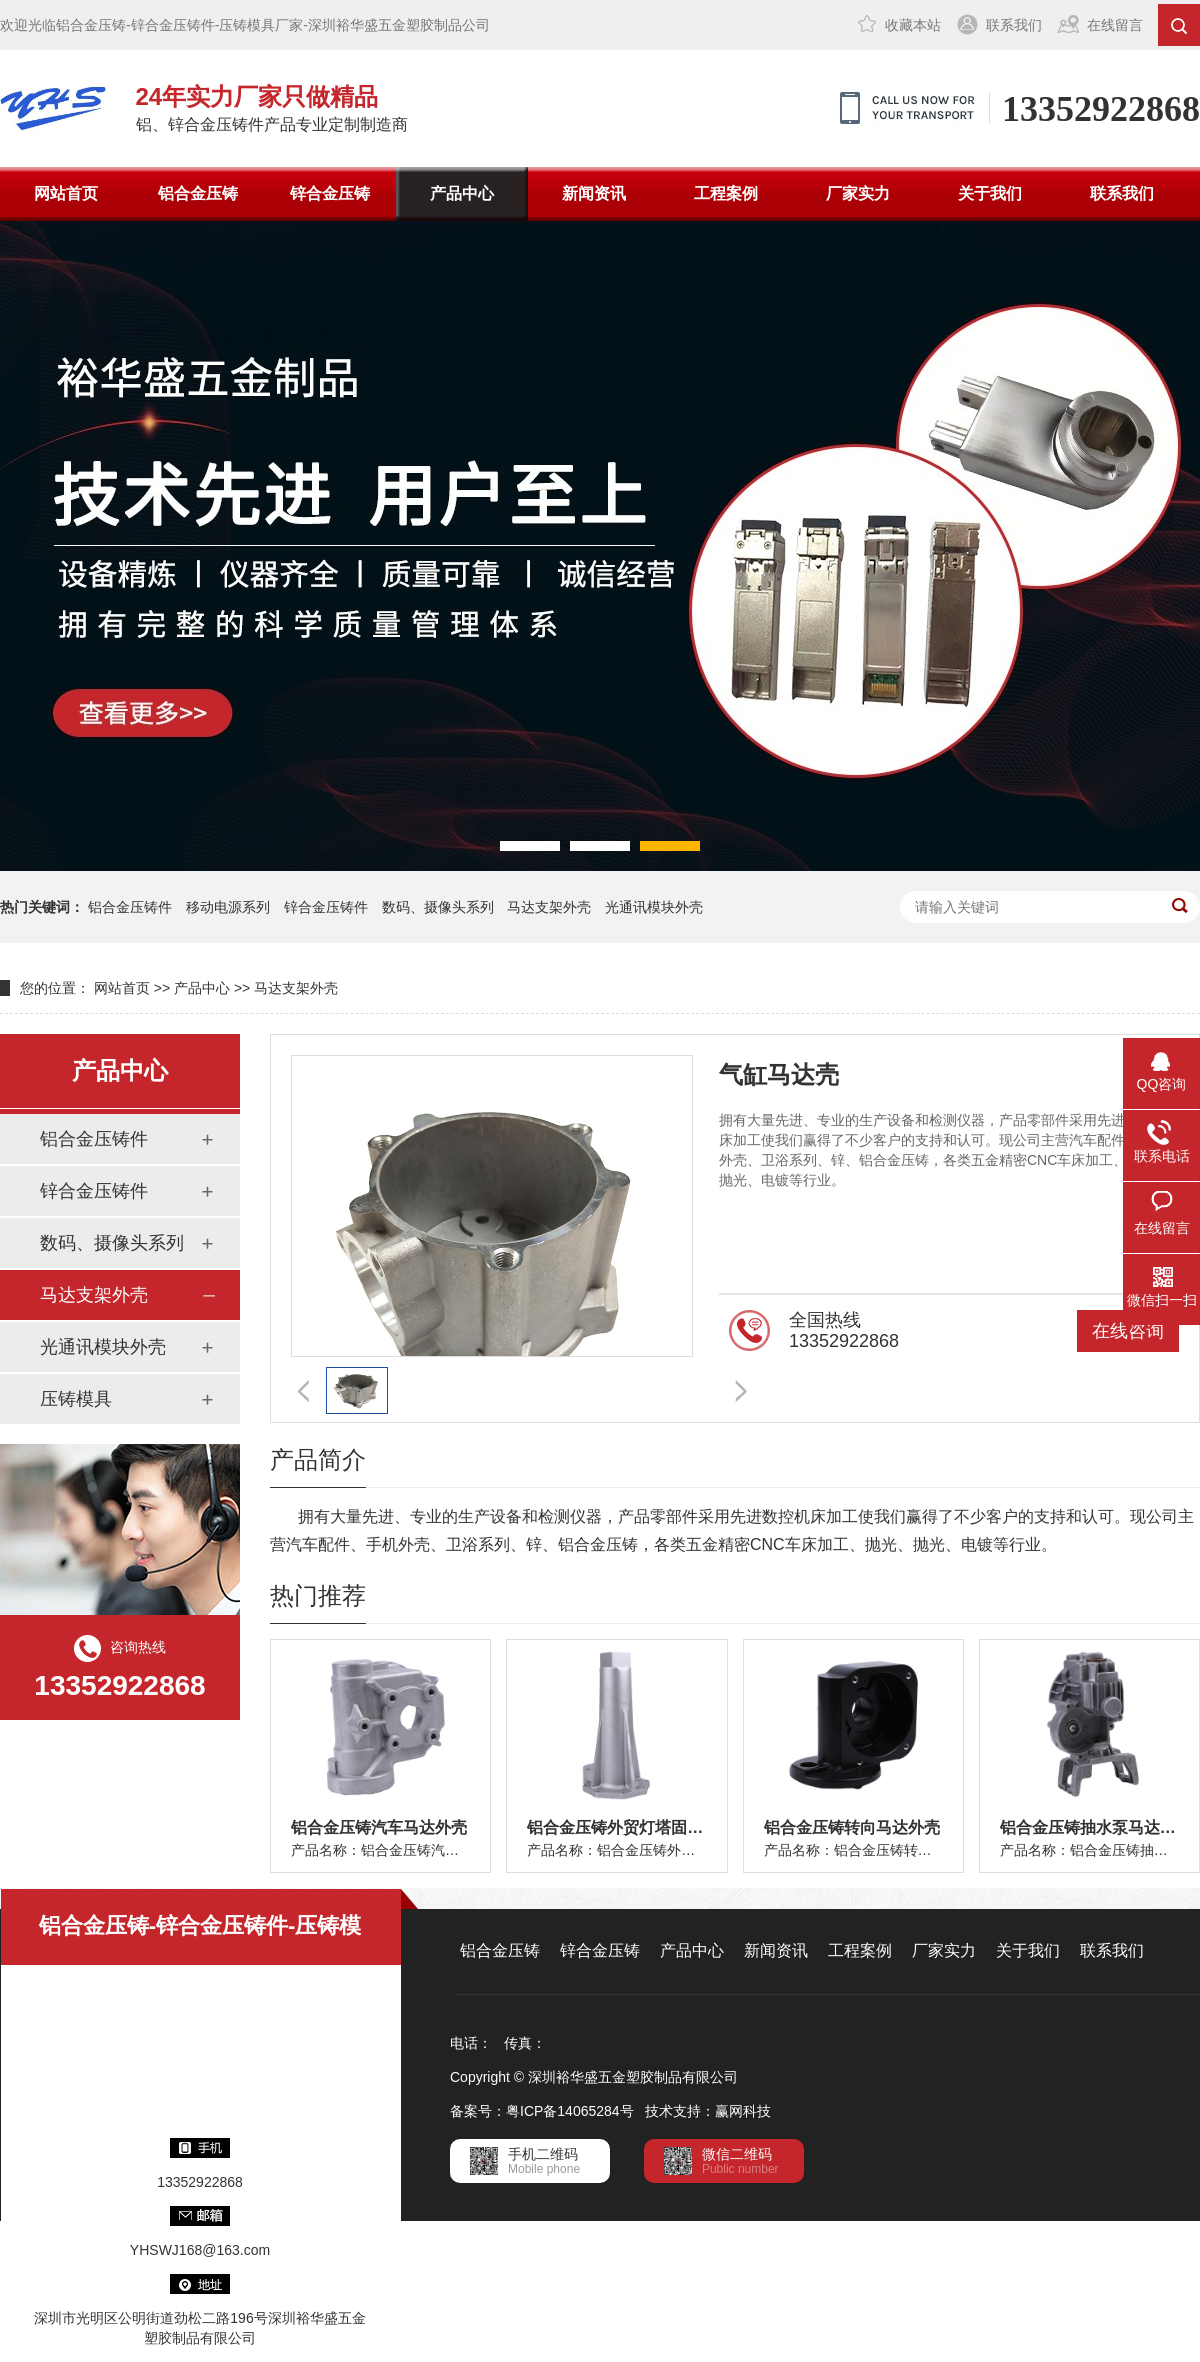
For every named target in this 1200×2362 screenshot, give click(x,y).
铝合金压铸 (198, 193)
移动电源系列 (228, 907)
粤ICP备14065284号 (570, 2111)
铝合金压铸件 (130, 907)
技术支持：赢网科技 (708, 2111)
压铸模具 (76, 1399)
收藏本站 (913, 25)
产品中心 (462, 193)
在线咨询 (1128, 1331)
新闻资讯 (594, 193)
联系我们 (1014, 25)
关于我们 (990, 193)
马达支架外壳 (549, 907)
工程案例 (726, 193)
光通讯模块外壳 (654, 907)
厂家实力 (858, 193)
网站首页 (66, 193)
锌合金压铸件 (326, 907)
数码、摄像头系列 (438, 907)
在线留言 (1115, 25)
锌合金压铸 (330, 193)
